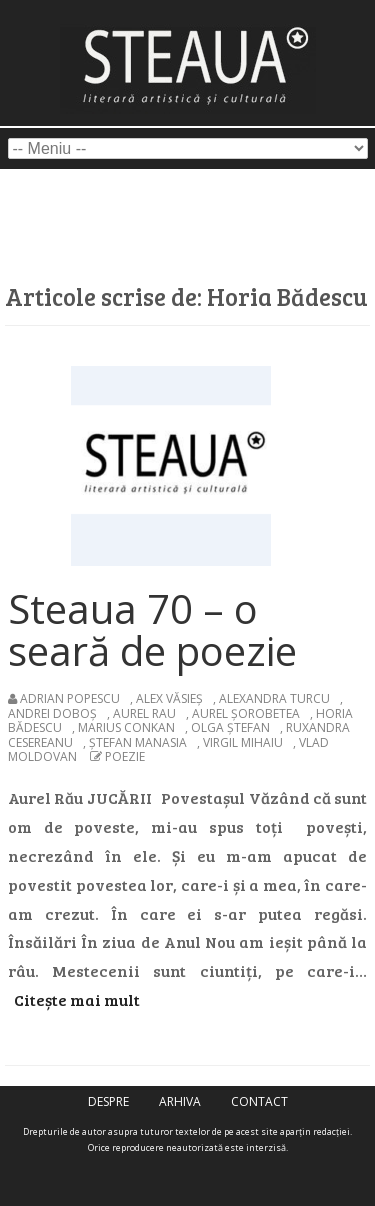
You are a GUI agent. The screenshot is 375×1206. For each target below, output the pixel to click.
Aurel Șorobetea (246, 713)
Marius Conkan (126, 727)
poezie (125, 756)
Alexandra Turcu (274, 698)
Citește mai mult (77, 999)
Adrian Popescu (70, 698)
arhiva (180, 1101)
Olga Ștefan (230, 727)
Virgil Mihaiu (243, 742)
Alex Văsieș (169, 698)
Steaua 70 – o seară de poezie (152, 629)
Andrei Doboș (52, 713)
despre (108, 1101)
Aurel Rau (144, 713)
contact (259, 1101)
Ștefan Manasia (138, 742)
